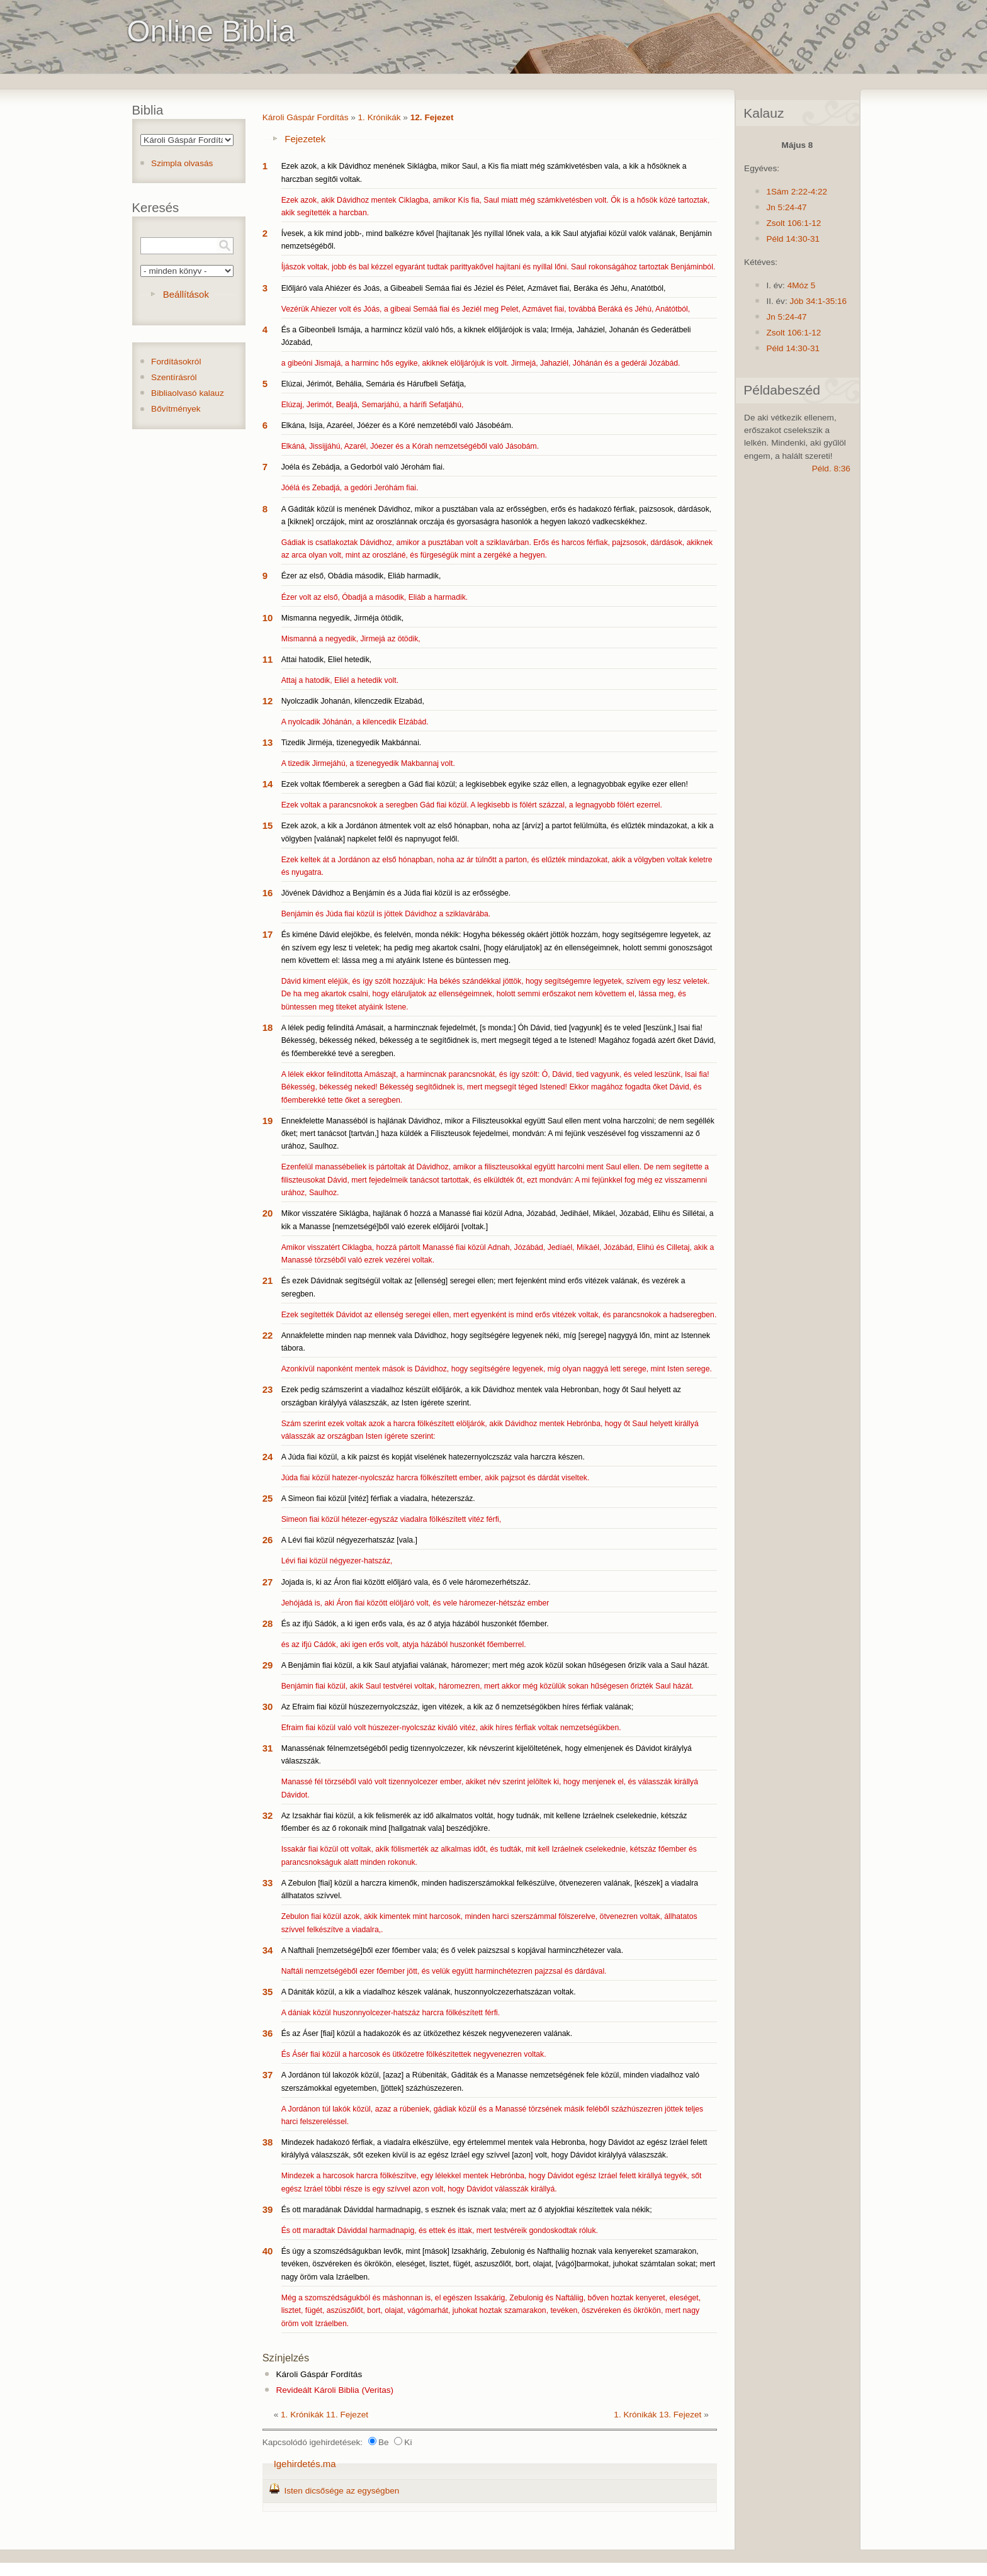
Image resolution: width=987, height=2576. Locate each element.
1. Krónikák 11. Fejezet (324, 2414)
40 (267, 2251)
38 (267, 2142)
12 (267, 700)
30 (267, 1706)
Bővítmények (176, 408)
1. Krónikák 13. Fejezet (657, 2414)
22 (267, 1335)
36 (267, 2033)
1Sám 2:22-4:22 (796, 191)
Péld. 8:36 (831, 468)
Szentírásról (174, 377)
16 (267, 892)
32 (267, 1815)
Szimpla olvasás (182, 163)
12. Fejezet (432, 117)
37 (267, 2074)
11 (267, 659)
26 (267, 1539)
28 (267, 1623)
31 (267, 1748)
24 (267, 1456)
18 (267, 1027)
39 (267, 2209)
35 (267, 1991)
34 (267, 1950)
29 (267, 1665)
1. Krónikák (379, 117)
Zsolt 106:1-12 (793, 223)
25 (267, 1498)
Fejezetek (305, 138)
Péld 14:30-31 (793, 239)
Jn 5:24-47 (786, 207)
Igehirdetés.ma (305, 2463)
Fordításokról (176, 361)
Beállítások (186, 294)
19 (267, 1120)
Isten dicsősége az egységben (341, 2490)
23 (267, 1389)
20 (267, 1213)
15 (267, 825)
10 (267, 617)
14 (267, 784)
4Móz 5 (801, 285)
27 (267, 1582)
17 (267, 934)
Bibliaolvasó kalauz (187, 393)
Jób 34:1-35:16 (818, 301)
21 (267, 1280)
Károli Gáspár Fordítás (305, 117)
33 (267, 1882)
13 (267, 742)
